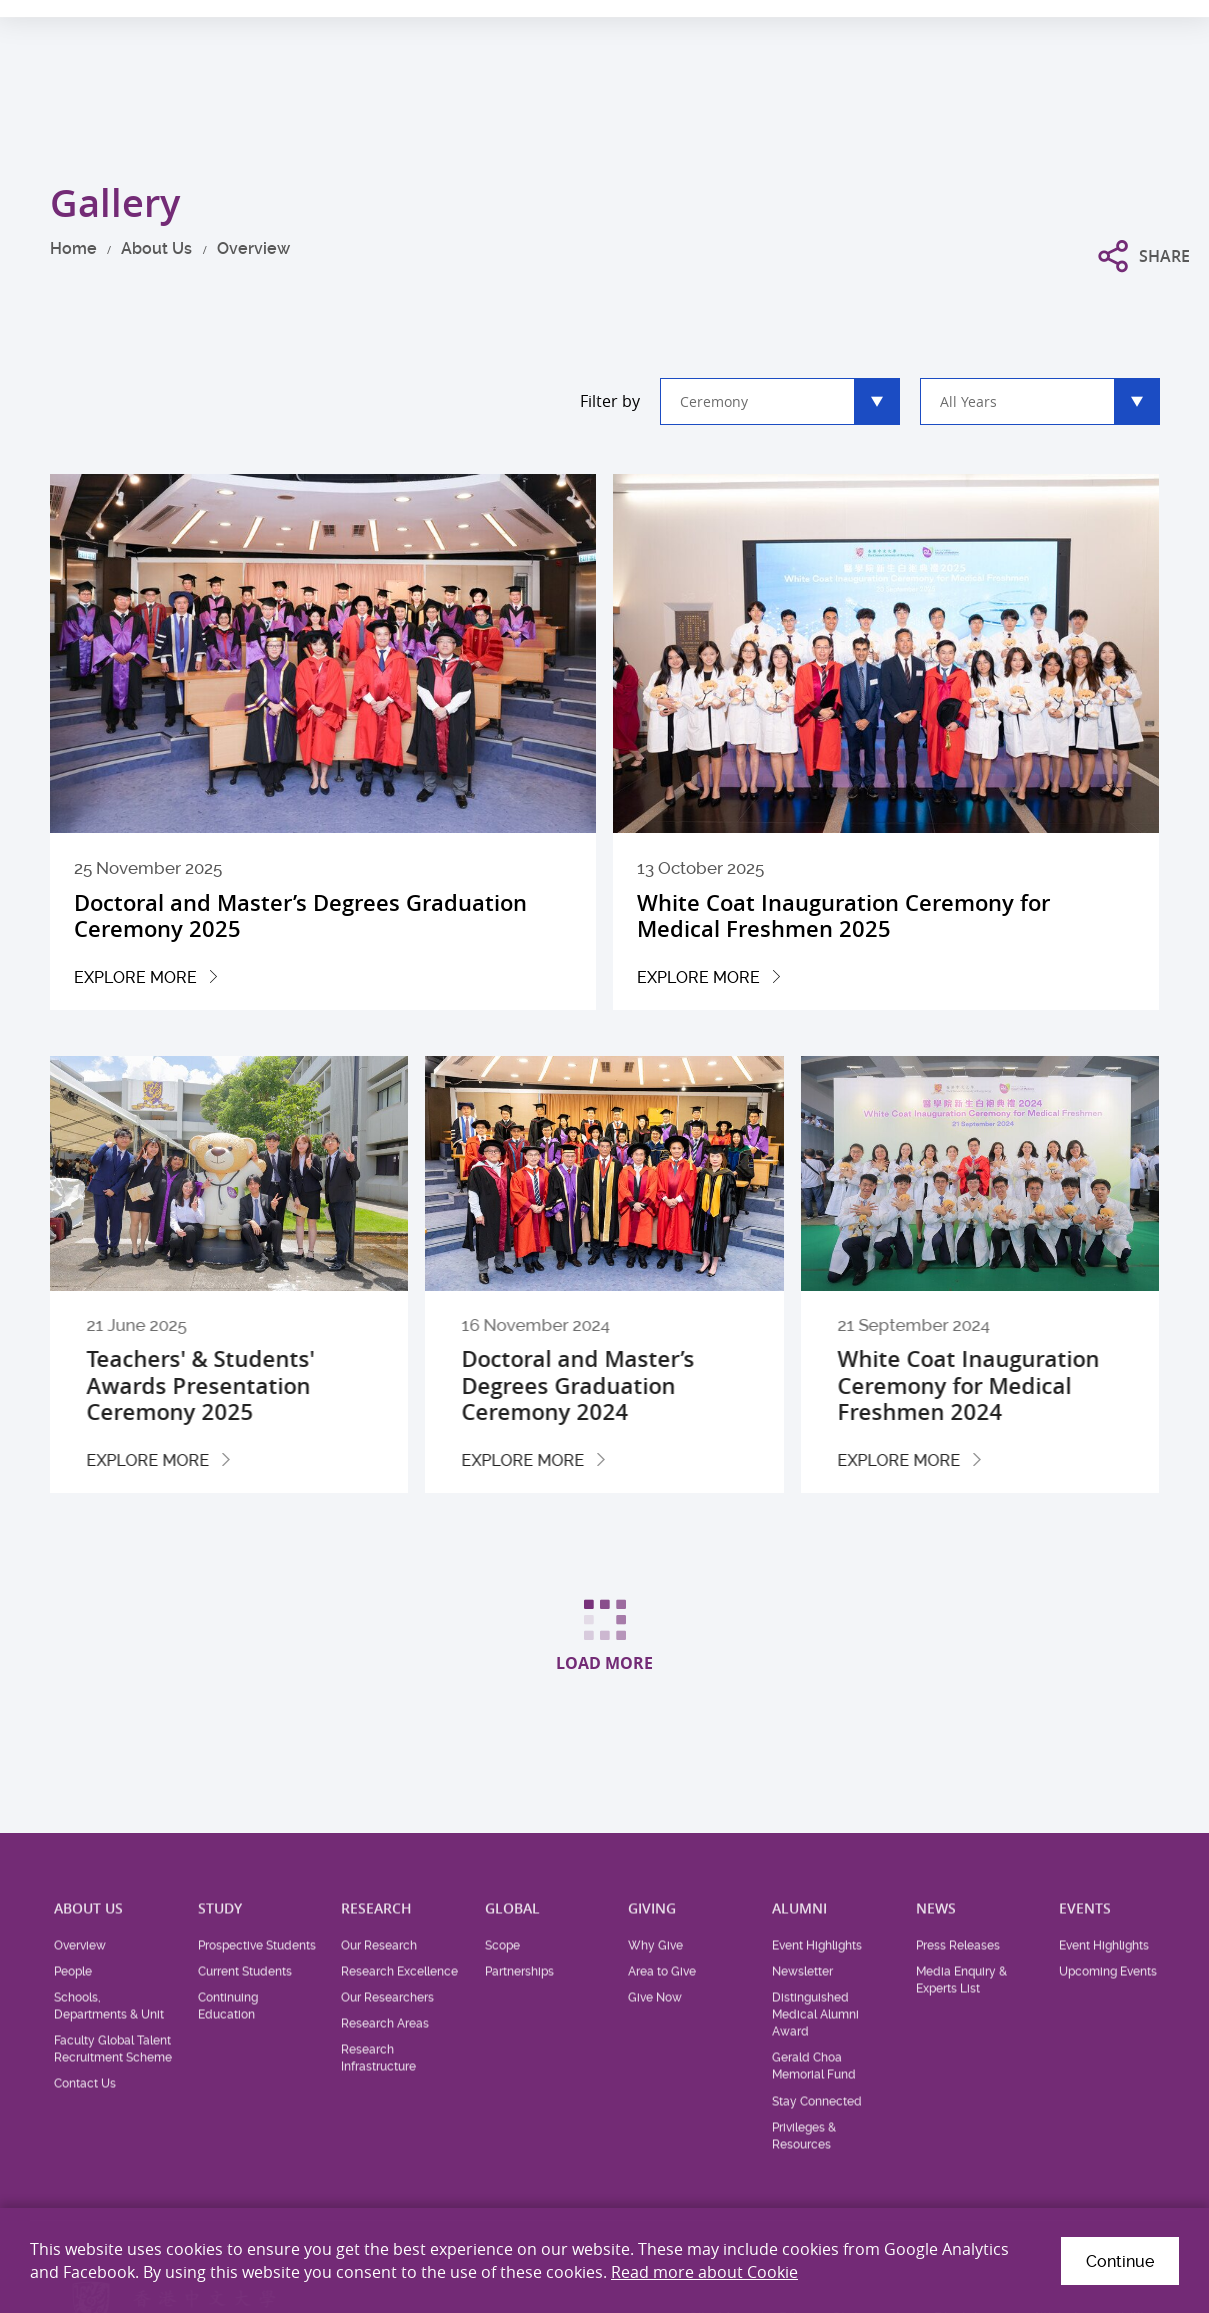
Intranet (1152, 26)
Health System (911, 26)
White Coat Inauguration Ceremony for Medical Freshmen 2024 (1035, 1385)
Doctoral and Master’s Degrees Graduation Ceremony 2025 (300, 916)
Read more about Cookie (704, 2272)
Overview (253, 248)
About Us (156, 248)
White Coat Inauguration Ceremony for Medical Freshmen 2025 (843, 916)
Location (1075, 26)
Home (73, 248)
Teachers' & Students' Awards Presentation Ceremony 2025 (266, 1385)
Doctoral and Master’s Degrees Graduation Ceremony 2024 (644, 1385)
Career (1003, 26)
